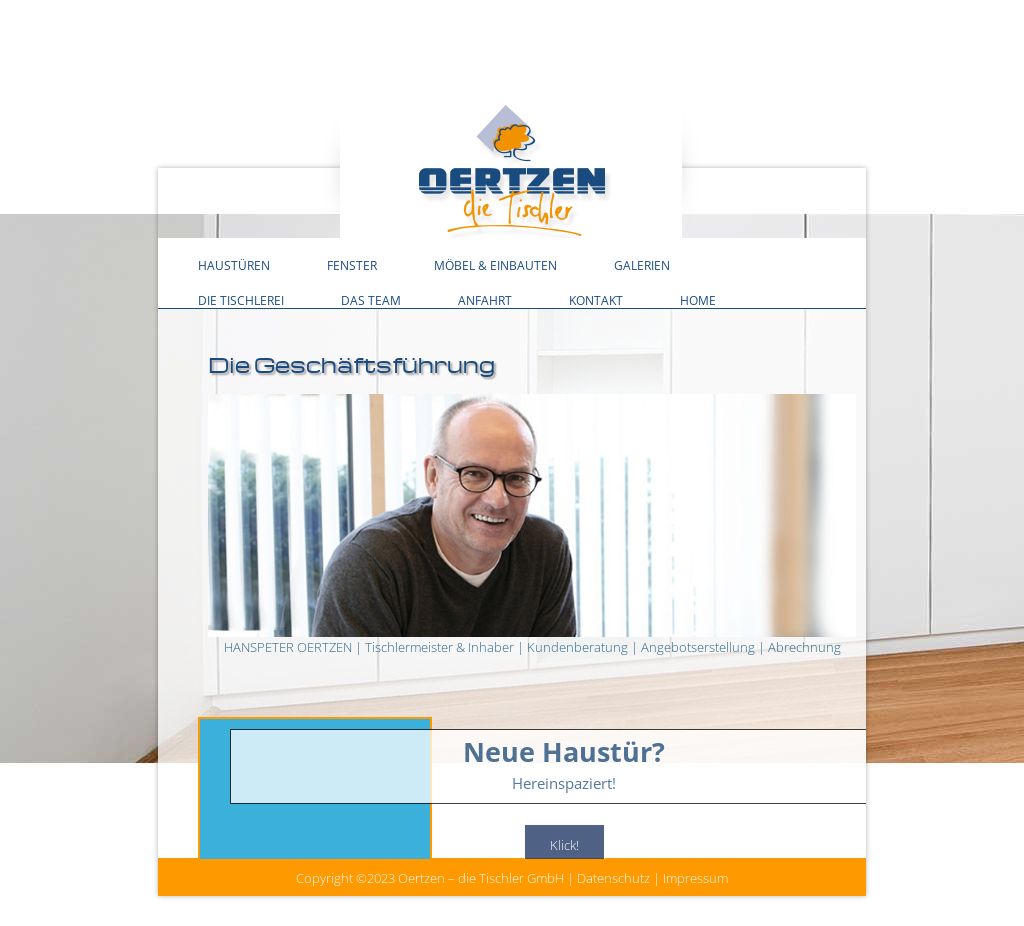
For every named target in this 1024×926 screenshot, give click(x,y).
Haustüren (234, 265)
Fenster (352, 265)
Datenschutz (613, 878)
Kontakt (596, 300)
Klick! (564, 845)
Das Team (371, 300)
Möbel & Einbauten (495, 265)
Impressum (695, 878)
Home (698, 300)
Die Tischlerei (241, 300)
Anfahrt (485, 300)
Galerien (642, 265)
